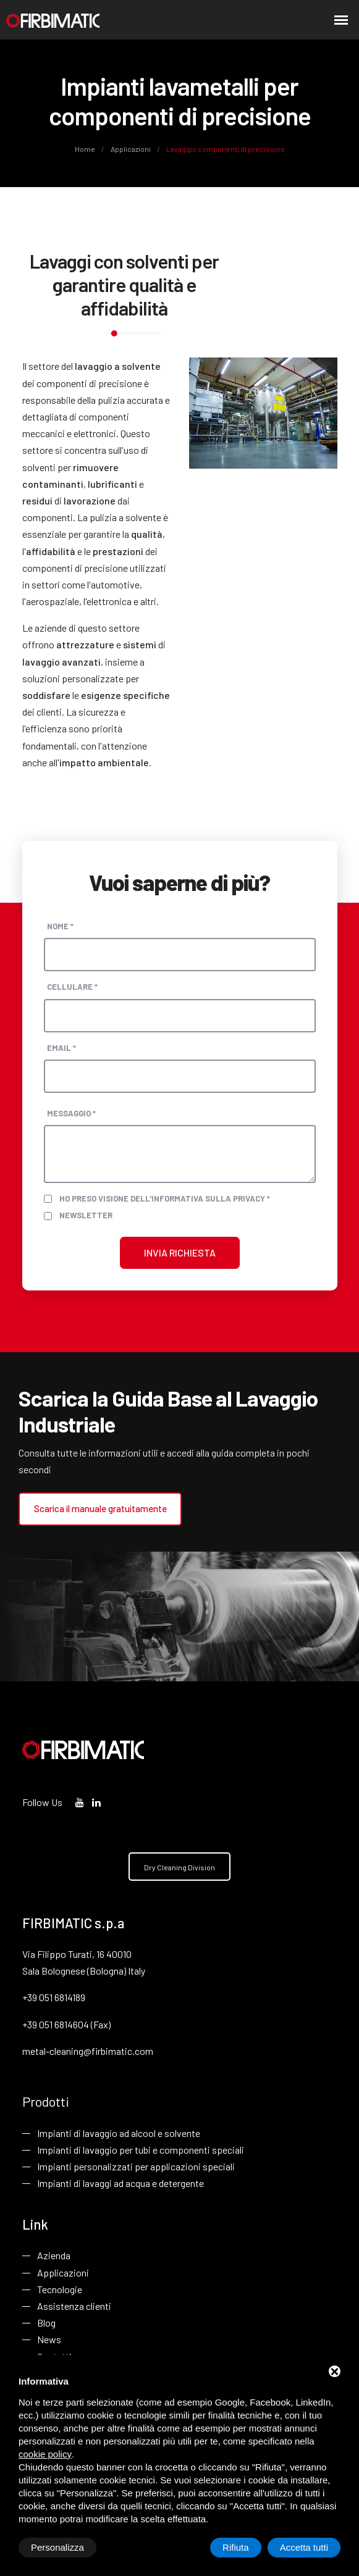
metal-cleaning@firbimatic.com (87, 2050)
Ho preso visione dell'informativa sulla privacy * (164, 1197)
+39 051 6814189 (53, 1997)
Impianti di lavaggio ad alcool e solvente (118, 2133)
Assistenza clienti (74, 2308)
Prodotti (45, 2102)
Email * (61, 1047)
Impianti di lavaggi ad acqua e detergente (120, 2184)
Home (85, 148)
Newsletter (85, 1214)
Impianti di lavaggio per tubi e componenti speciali (140, 2150)
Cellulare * (72, 986)
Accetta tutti (304, 2547)
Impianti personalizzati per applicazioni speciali (136, 2167)
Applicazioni (130, 148)
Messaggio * (71, 1112)
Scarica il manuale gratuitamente (98, 1507)
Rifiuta (235, 2547)
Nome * (60, 925)
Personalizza (57, 2547)
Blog (46, 2324)
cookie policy (45, 2454)
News (49, 2341)
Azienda (53, 2257)
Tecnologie (59, 2291)
